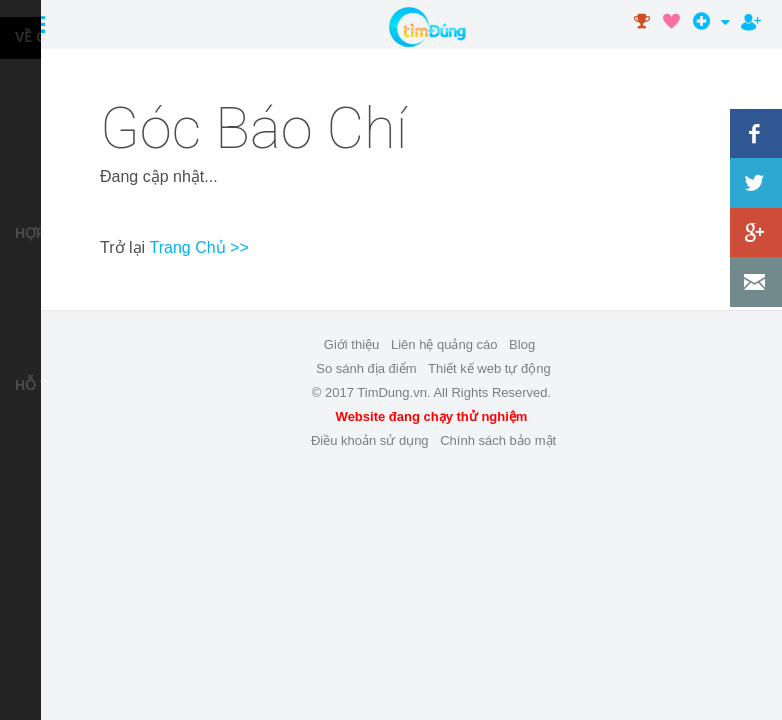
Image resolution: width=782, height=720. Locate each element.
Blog (522, 344)
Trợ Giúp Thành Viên (55, 428)
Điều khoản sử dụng (55, 471)
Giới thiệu (351, 344)
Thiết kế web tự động (55, 318)
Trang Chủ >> (199, 247)
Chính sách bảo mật (498, 440)
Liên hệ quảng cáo (55, 275)
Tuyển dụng (55, 123)
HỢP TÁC (32, 233)
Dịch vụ (55, 80)
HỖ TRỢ (32, 385)
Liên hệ (55, 514)
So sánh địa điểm (366, 368)
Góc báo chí (55, 166)
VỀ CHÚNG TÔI (32, 37)
